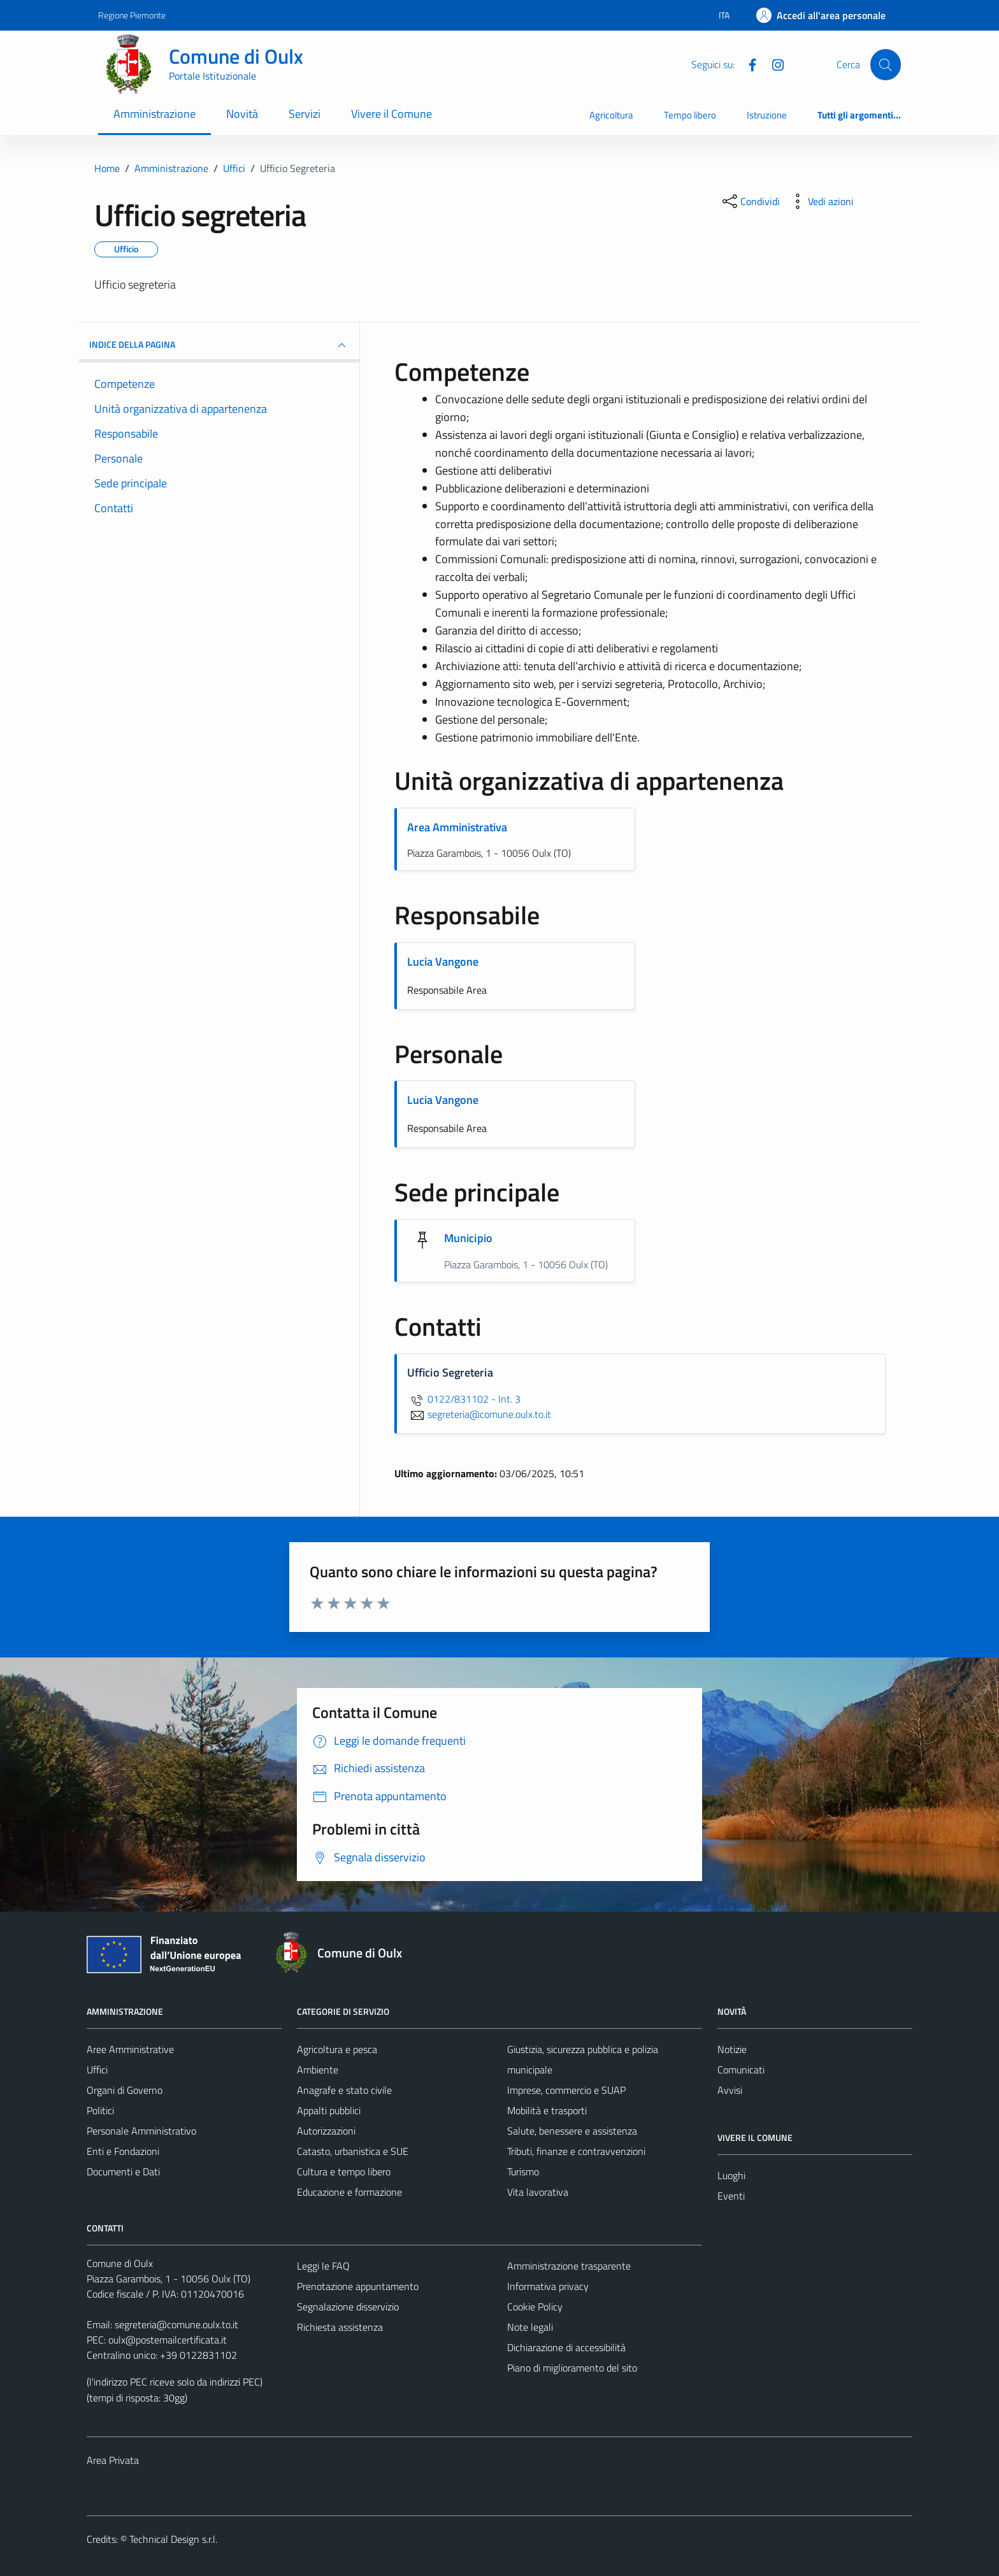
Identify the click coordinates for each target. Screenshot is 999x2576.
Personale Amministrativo (141, 2130)
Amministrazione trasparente (569, 2265)
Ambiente (317, 2069)
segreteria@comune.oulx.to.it (176, 2324)
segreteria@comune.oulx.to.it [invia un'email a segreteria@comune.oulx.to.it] (479, 1414)
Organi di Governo (124, 2090)
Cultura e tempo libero (344, 2171)
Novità (242, 113)
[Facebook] (747, 63)
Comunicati (741, 2069)
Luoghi (731, 2175)
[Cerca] (885, 64)
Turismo (523, 2171)
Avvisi (729, 2090)
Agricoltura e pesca (337, 2049)
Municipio (468, 1238)
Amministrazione (154, 113)
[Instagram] (773, 63)
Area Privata (113, 2460)
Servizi (304, 113)
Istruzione (767, 115)
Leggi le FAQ (323, 2265)
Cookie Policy (535, 2306)
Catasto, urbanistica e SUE (352, 2151)
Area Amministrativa (457, 827)
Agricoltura (611, 115)
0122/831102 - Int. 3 (464, 1398)
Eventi (731, 2195)
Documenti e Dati (123, 2171)
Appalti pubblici (329, 2110)
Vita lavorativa (537, 2192)
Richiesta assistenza (340, 2327)
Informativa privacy (548, 2286)
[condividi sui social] (749, 201)
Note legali (530, 2327)
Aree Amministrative (130, 2049)
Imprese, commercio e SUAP (566, 2090)
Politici (100, 2110)
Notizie (732, 2049)
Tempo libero (690, 115)
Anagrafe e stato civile (344, 2090)
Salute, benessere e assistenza (572, 2130)
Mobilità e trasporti (547, 2110)
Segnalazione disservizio (348, 2306)
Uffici (97, 2069)
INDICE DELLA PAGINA (219, 345)
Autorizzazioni (326, 2130)
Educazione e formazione (349, 2192)
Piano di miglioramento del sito (572, 2367)
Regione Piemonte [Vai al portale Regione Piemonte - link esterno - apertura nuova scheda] (132, 15)
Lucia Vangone (442, 961)
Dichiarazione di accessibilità (566, 2347)
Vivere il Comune (391, 113)
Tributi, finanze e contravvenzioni (576, 2151)
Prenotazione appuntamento (358, 2286)
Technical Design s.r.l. (173, 2539)
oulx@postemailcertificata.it (167, 2339)
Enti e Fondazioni (123, 2151)
